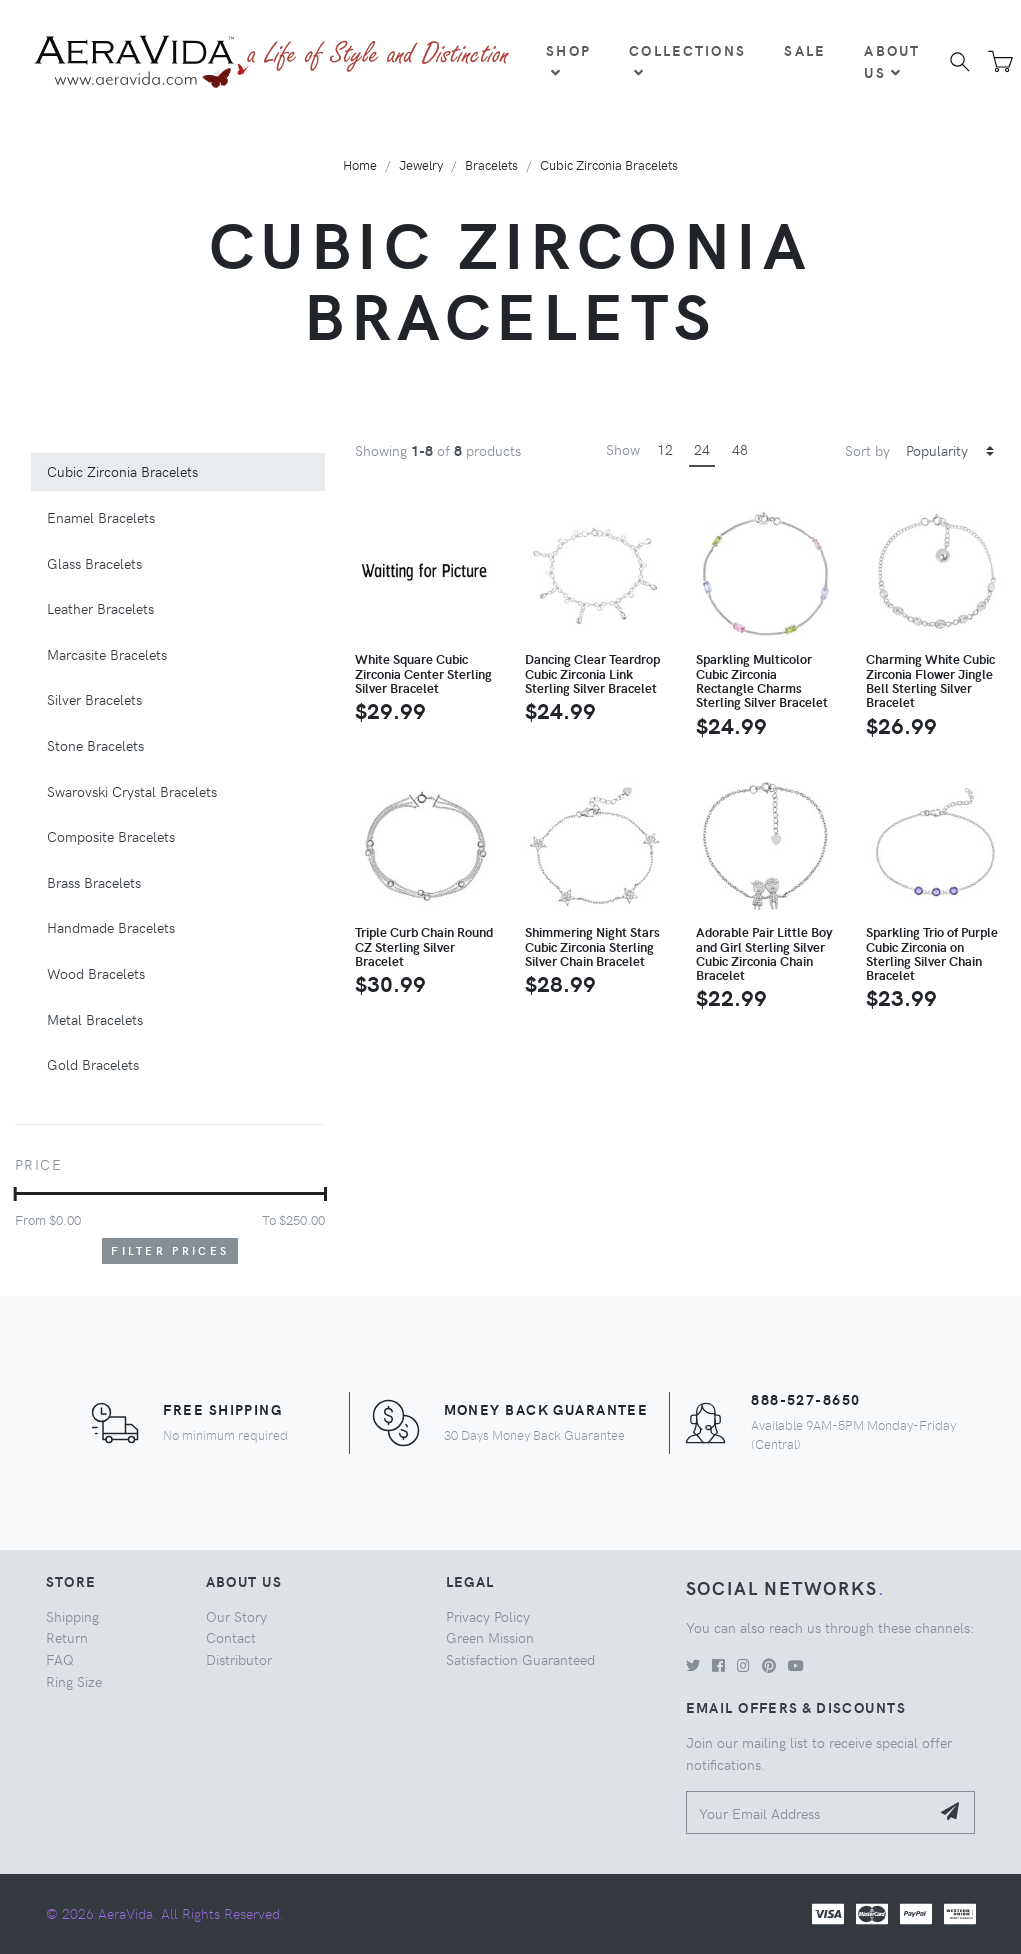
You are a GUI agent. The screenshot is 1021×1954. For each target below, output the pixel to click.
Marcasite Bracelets (107, 654)
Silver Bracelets (94, 699)
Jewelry (421, 164)
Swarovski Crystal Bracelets (132, 791)
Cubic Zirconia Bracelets (609, 164)
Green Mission (490, 1637)
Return (67, 1637)
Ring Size (74, 1681)
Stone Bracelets (95, 745)
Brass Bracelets (94, 882)
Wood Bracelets (96, 973)
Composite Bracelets (111, 836)
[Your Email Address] (808, 1812)
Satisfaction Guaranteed (520, 1659)
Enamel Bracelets (101, 517)
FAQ (60, 1659)
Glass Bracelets (94, 563)
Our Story (236, 1616)
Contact (231, 1637)
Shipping (72, 1616)
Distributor (239, 1659)
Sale (805, 50)
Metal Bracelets (95, 1019)
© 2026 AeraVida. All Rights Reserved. (165, 1913)
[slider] (15, 1194)
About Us (892, 61)
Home (360, 164)
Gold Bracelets (93, 1064)
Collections (687, 60)
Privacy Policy (488, 1616)
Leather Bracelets (100, 608)
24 (702, 449)
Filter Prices (170, 1250)
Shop (568, 60)
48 (740, 449)
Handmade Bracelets (111, 927)
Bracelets (491, 164)
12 (665, 449)
